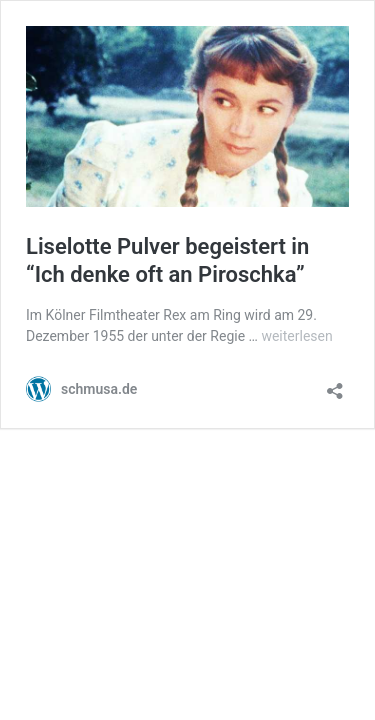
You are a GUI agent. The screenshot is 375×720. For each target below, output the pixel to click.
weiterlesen (296, 336)
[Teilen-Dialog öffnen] (335, 384)
